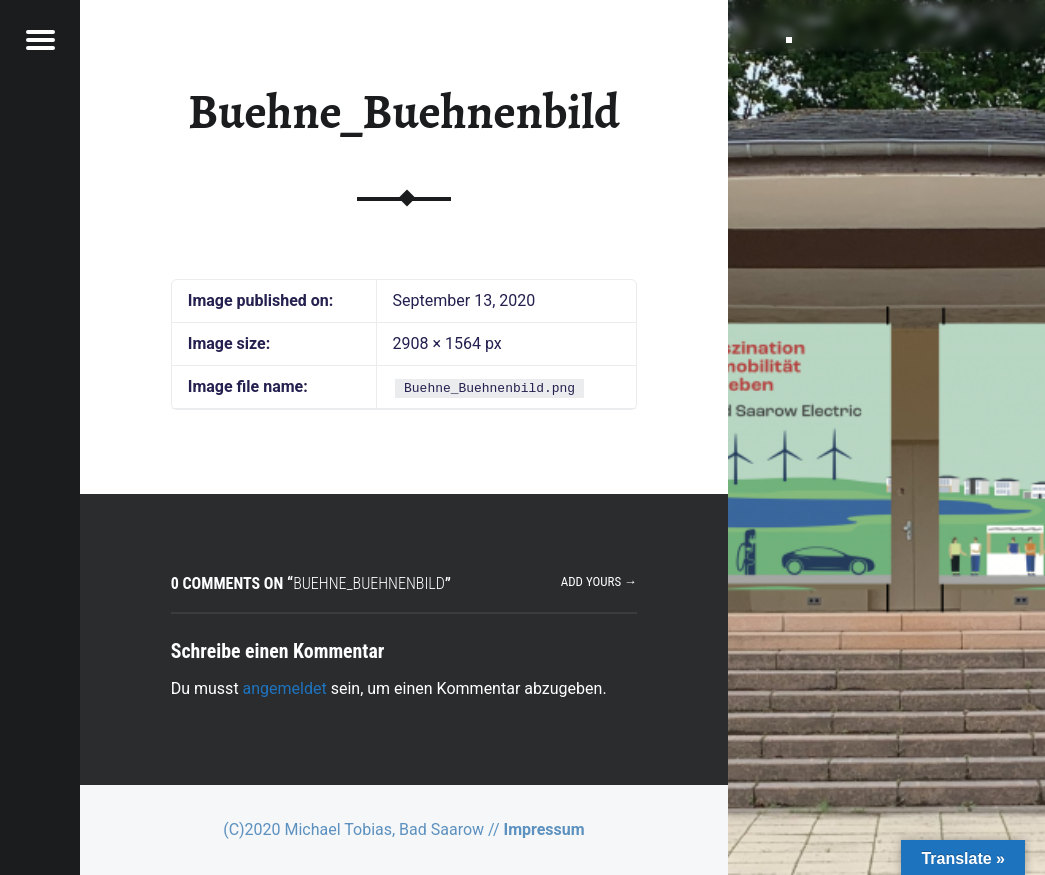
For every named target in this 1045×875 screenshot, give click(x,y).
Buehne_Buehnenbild (404, 112)
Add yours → (599, 581)
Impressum (543, 829)
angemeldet (285, 688)
